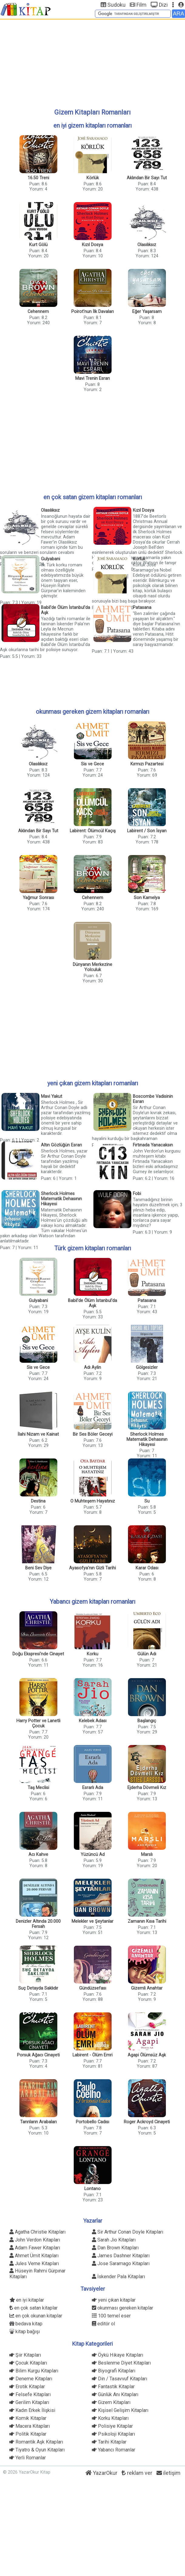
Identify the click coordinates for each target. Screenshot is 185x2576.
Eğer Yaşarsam (147, 311)
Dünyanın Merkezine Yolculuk (92, 967)
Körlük (92, 177)
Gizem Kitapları (111, 2402)
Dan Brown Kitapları (115, 2248)
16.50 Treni (38, 177)
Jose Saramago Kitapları (121, 2263)
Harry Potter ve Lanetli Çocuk (38, 1723)
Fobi (137, 1193)
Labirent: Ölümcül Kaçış (93, 830)
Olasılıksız (146, 244)
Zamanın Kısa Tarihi (147, 1921)
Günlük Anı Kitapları (115, 2394)
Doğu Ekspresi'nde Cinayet (38, 1654)
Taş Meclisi (38, 1787)
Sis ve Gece (92, 764)
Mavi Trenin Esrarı (92, 378)
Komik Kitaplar (27, 2418)
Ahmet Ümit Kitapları (34, 2255)
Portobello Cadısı (92, 2121)
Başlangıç (146, 1720)
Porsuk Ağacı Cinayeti (38, 2055)
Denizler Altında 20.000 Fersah (38, 1924)
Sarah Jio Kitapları (114, 2240)
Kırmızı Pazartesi (146, 764)
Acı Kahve (38, 1854)
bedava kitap (25, 2324)
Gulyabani (50, 559)
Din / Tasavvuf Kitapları (119, 2379)
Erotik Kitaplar (27, 2386)
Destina (38, 1501)
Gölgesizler (147, 1367)
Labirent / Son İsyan (146, 830)
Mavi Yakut (51, 1096)
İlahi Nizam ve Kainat (38, 1434)
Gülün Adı (146, 1654)
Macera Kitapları (29, 2426)
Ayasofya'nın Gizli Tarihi (92, 1568)
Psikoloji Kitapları (113, 2434)
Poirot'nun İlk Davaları (92, 311)
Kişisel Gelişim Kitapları (120, 2410)
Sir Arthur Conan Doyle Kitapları (127, 2232)
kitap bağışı (24, 2331)
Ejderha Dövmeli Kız (146, 1787)
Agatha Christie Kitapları (37, 2232)
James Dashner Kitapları (121, 2255)
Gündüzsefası (92, 1988)
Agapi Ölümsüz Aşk (147, 2055)
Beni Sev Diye (38, 1568)
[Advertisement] (92, 62)
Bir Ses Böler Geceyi (93, 1434)
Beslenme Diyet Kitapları (121, 2363)
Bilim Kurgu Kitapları (33, 2371)
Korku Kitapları (110, 2418)
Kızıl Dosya (92, 244)
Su (147, 1501)
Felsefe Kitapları (30, 2394)
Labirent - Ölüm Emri (92, 2055)
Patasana (142, 607)
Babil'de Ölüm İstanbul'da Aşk (65, 610)
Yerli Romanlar (27, 2458)
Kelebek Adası (92, 1720)
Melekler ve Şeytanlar (92, 1921)
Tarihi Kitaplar (109, 2442)
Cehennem (38, 311)
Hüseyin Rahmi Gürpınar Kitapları (37, 2271)
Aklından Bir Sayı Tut (147, 177)
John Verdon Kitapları (34, 2240)
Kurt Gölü (38, 244)
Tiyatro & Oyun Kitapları (37, 2450)
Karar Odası (147, 1568)
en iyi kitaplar (26, 2300)
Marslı (147, 1854)
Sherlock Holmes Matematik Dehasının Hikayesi (61, 1199)
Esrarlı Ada (92, 1787)
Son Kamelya (147, 897)
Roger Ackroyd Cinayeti (147, 2121)
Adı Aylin (92, 1367)
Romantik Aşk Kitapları (36, 2442)
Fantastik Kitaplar (113, 2386)
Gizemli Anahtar (147, 1988)
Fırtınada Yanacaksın (153, 1145)
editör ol (103, 2324)
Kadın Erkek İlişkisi (32, 2410)
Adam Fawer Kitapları (34, 2248)
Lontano (92, 2188)
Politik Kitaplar (27, 2434)
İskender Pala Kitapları (118, 2276)
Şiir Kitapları (25, 2355)
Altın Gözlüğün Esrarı (61, 1145)
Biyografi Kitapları (113, 2371)
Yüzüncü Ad (93, 1854)
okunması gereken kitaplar (122, 2308)
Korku (92, 1654)
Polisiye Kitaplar (112, 2426)
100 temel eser (111, 2316)
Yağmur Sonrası (38, 897)
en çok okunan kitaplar (35, 2316)
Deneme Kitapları (30, 2379)
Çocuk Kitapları (28, 2363)
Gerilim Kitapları (29, 2402)
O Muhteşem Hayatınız (92, 1501)
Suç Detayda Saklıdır (38, 1988)
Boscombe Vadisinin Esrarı (153, 1099)
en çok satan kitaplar (33, 2308)
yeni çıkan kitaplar (114, 2300)
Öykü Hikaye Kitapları (117, 2355)
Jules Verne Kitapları (34, 2263)
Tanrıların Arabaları (38, 2121)
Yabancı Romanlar (113, 2450)
